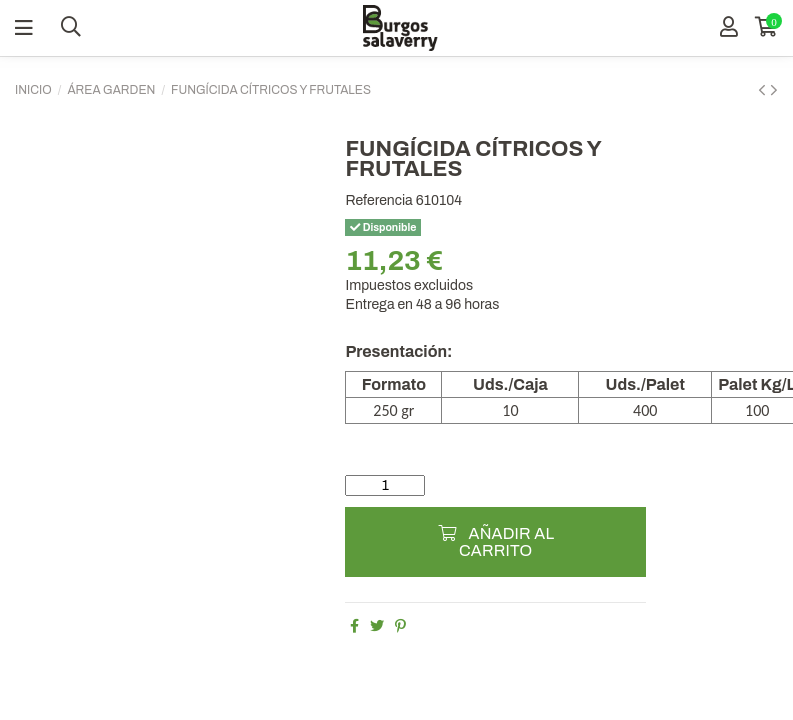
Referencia (378, 200)
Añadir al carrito (495, 542)
